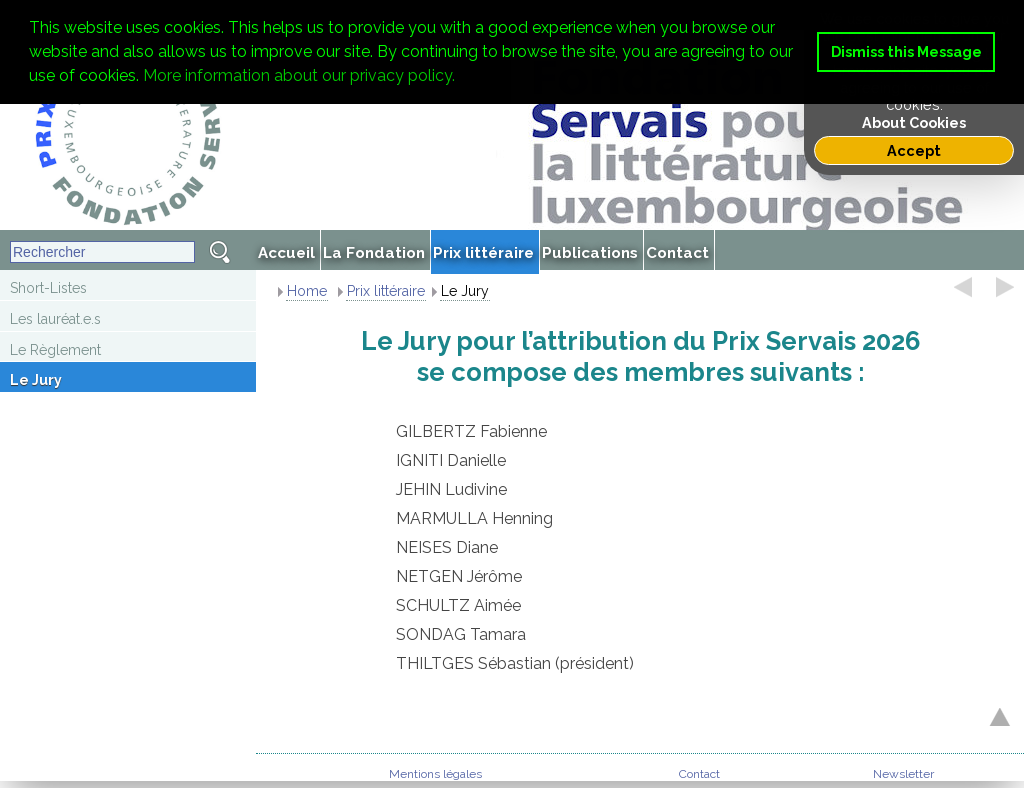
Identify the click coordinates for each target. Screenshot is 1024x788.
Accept (914, 150)
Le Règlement (55, 350)
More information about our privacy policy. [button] (299, 75)
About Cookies (914, 122)
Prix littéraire (386, 291)
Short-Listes (48, 288)
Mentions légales (435, 774)
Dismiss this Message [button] (906, 51)
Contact (699, 774)
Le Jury (36, 380)
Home (307, 291)
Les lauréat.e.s (55, 319)
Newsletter (903, 774)
